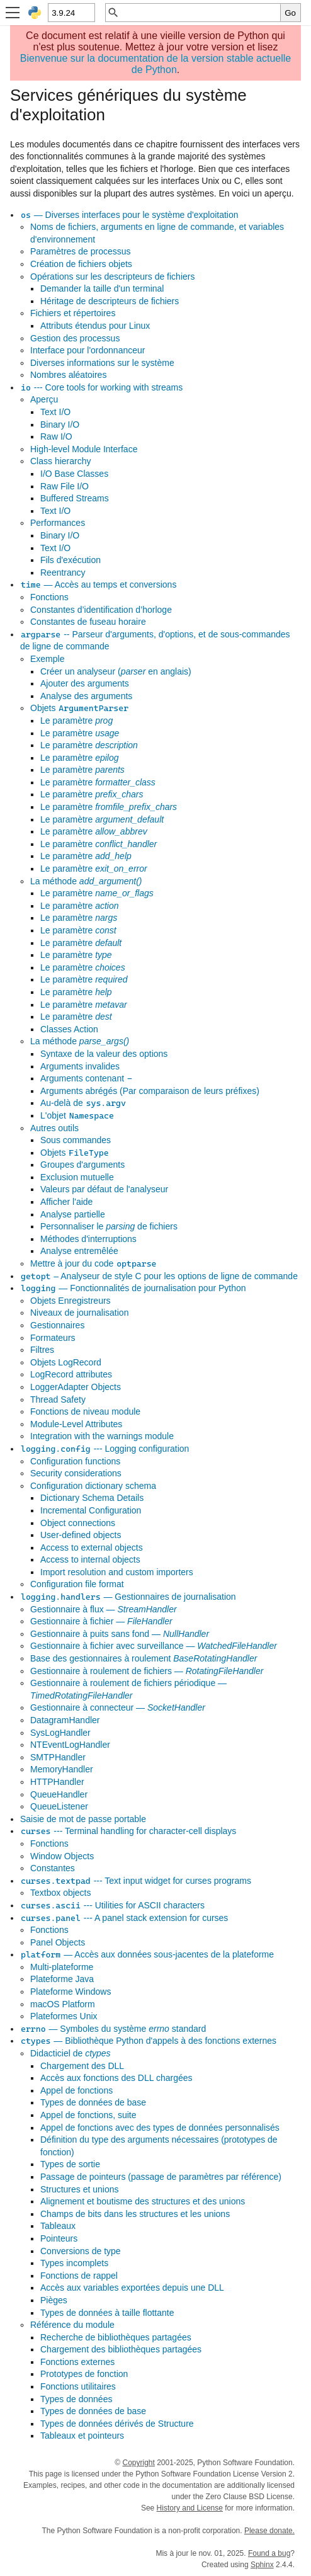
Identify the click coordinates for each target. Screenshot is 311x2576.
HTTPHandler (57, 1782)
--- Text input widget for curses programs (135, 1881)
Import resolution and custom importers (116, 1572)
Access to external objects (91, 1547)
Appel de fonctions (76, 2090)
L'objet (77, 1115)
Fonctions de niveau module (85, 1411)
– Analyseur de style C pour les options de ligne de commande (159, 1276)
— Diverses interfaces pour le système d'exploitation (129, 215)
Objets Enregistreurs (70, 1301)
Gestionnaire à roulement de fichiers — (146, 1671)
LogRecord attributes (71, 1374)
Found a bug (269, 2553)
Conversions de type (80, 2251)
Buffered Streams (74, 498)
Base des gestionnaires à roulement (143, 1658)
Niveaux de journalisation (79, 1313)
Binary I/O (59, 424)
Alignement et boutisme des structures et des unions (142, 2201)
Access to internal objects (90, 1559)
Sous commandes (75, 1140)
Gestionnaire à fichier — (101, 1621)
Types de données (76, 2399)
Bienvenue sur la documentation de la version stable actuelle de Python (155, 64)
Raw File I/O (64, 486)
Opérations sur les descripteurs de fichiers (112, 276)
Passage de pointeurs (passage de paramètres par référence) (160, 2177)
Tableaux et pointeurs (82, 2436)
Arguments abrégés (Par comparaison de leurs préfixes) (149, 1091)
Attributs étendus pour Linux (95, 326)
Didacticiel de (70, 2053)
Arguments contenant (86, 1078)
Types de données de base (93, 2102)
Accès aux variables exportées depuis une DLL (132, 2287)
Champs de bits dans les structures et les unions (135, 2214)
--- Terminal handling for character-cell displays (128, 1831)
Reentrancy (63, 572)
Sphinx (262, 2564)
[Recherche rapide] (200, 12)
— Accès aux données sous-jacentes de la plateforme (147, 1954)
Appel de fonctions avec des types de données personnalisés (160, 2128)
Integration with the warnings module (102, 1436)
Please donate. (269, 2530)
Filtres (42, 1350)
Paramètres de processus (80, 251)
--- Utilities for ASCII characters (112, 1905)
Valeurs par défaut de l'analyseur (104, 1189)
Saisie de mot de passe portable (83, 1819)
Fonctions (49, 597)
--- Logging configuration (104, 1449)
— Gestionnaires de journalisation (128, 1597)
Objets (79, 708)
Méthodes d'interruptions (88, 1239)
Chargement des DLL (82, 2066)
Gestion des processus (75, 338)
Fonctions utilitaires (78, 2386)
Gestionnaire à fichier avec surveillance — (153, 1646)
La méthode (86, 881)
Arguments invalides (80, 1066)
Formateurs (53, 1338)
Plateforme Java (62, 1979)
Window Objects (62, 1856)
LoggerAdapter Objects (75, 1387)
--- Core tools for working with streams (101, 387)
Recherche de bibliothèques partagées (115, 2337)
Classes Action (69, 1029)
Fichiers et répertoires (72, 313)
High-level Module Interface (83, 449)
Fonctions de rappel (79, 2276)
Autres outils (54, 1128)
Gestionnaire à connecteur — (117, 1707)
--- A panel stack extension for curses (124, 1918)
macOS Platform (62, 2004)
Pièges (53, 2300)
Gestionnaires (57, 1325)
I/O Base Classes (74, 474)
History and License (190, 2508)
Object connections (77, 1523)
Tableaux (58, 2226)
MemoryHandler (61, 1769)
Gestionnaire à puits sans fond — (119, 1634)
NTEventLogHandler (70, 1745)
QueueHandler (59, 1794)
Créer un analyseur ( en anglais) (115, 671)
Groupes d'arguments (82, 1165)
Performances (57, 523)
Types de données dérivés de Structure (117, 2424)
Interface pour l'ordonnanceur (87, 350)
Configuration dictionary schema (93, 1486)
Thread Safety (58, 1399)
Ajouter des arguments (84, 683)
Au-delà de (83, 1103)
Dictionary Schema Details (92, 1498)
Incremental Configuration (90, 1510)
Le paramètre (76, 720)
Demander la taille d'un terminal (102, 288)
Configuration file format (77, 1584)
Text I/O (55, 412)
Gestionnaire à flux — (103, 1609)
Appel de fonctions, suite (88, 2115)
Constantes (52, 1868)
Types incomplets (74, 2263)
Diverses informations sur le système (102, 363)
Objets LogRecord (65, 1362)
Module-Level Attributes (76, 1424)
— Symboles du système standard (113, 2029)
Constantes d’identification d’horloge (101, 610)
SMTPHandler (58, 1757)
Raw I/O (56, 436)
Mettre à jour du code (93, 1263)
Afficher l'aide (66, 1202)
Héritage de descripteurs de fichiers (109, 301)
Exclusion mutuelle (77, 1177)
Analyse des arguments (86, 696)
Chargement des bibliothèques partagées (120, 2349)
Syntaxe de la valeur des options (103, 1054)
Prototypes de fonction (84, 2374)
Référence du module (72, 2325)
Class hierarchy (60, 461)
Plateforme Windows (70, 1991)
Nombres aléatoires (68, 375)
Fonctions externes (77, 2362)
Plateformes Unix (64, 2016)
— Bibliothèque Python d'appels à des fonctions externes (148, 2041)
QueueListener (59, 1806)
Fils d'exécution (70, 560)
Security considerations (76, 1473)
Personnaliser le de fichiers (109, 1226)
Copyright (138, 2462)
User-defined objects (80, 1535)
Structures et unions (79, 2189)
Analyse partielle (72, 1214)
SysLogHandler (60, 1733)
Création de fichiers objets (81, 264)
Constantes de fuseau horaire (88, 622)
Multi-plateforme (61, 1967)
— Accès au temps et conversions (98, 584)
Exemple (47, 659)
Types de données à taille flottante (107, 2313)
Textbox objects (60, 1893)
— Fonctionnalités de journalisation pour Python (133, 1288)
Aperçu (44, 399)
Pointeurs (58, 2238)
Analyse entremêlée (79, 1251)
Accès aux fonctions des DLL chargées (116, 2078)
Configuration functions (75, 1461)
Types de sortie (70, 2164)
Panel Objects (57, 1942)
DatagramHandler (65, 1720)
